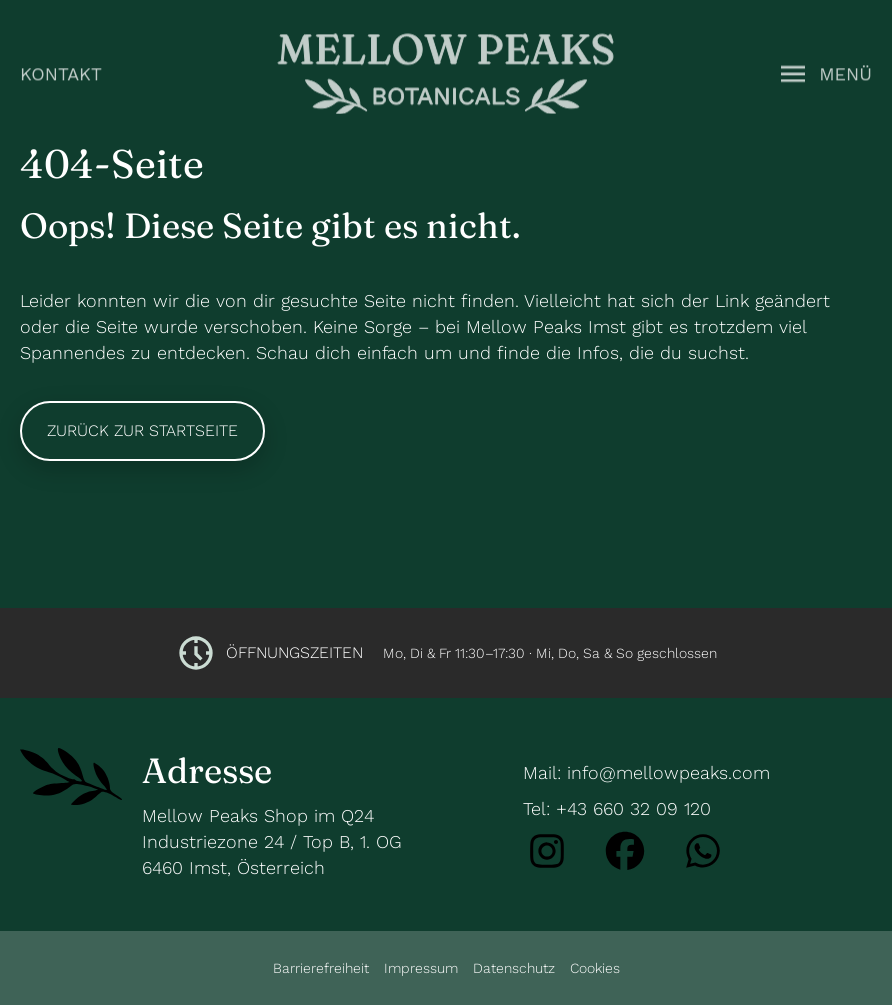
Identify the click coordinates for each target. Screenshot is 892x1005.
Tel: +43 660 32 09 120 (617, 808)
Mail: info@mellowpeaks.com (646, 772)
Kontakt (61, 72)
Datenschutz (514, 968)
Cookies (595, 968)
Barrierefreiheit (321, 968)
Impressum (421, 968)
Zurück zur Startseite (142, 430)
